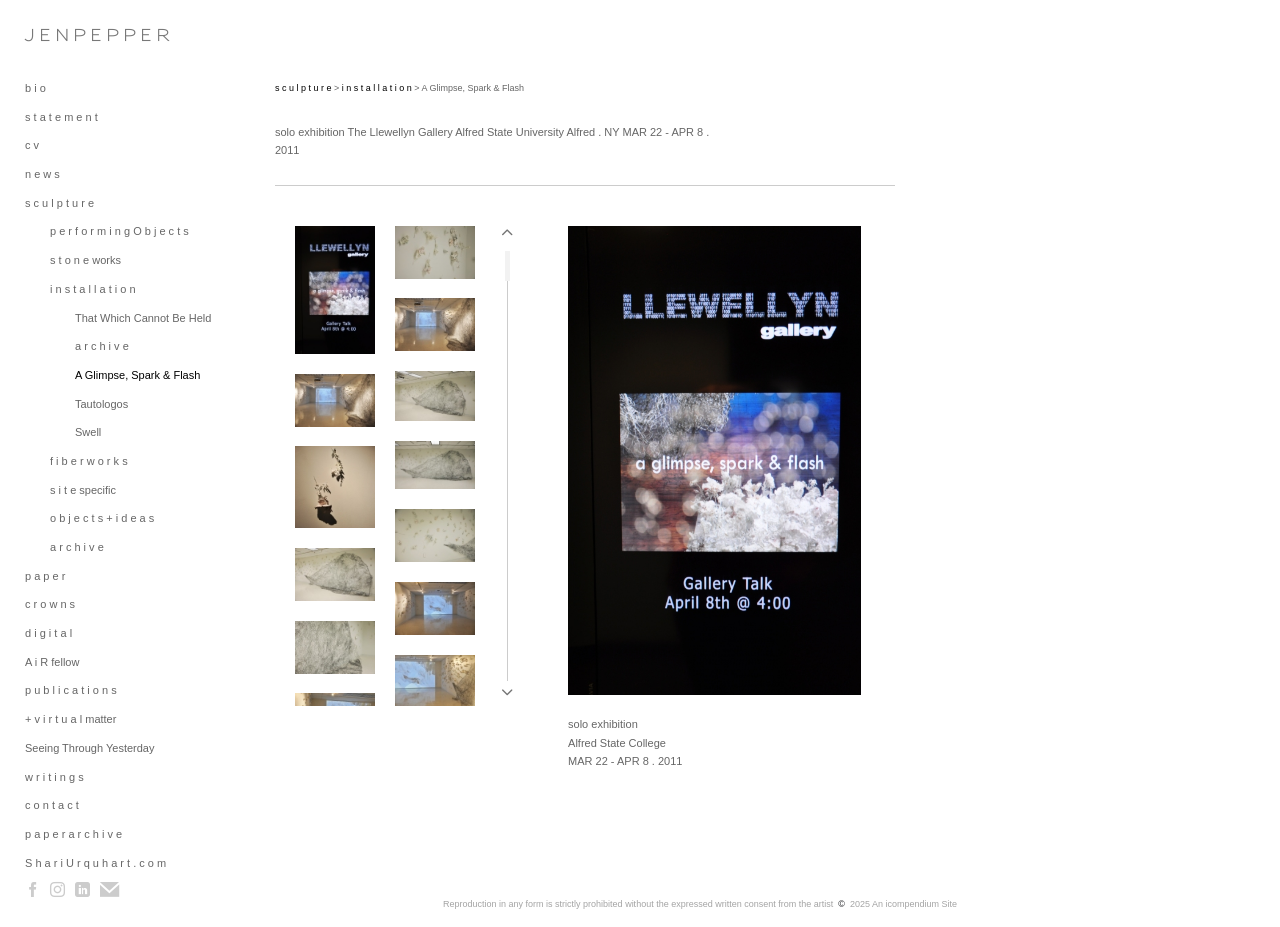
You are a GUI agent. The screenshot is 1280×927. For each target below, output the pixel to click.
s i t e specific (83, 490)
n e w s (42, 174)
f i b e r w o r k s (89, 461)
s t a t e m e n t (61, 117)
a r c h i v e (102, 346)
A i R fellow (52, 662)
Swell (88, 432)
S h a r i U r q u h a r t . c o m (95, 863)
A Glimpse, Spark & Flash (137, 375)
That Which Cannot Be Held (143, 318)
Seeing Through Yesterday (89, 748)
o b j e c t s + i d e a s (102, 518)
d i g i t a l (48, 633)
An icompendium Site (914, 904)
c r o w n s (50, 604)
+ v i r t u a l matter (70, 719)
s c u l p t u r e (59, 203)
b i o (35, 88)
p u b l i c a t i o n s (71, 690)
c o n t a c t (52, 805)
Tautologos (101, 404)
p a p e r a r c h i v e (73, 834)
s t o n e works (85, 260)
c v (32, 145)
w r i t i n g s (54, 777)
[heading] (75, 35)
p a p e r (45, 576)
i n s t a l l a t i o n (93, 289)
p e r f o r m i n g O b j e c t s (119, 231)
